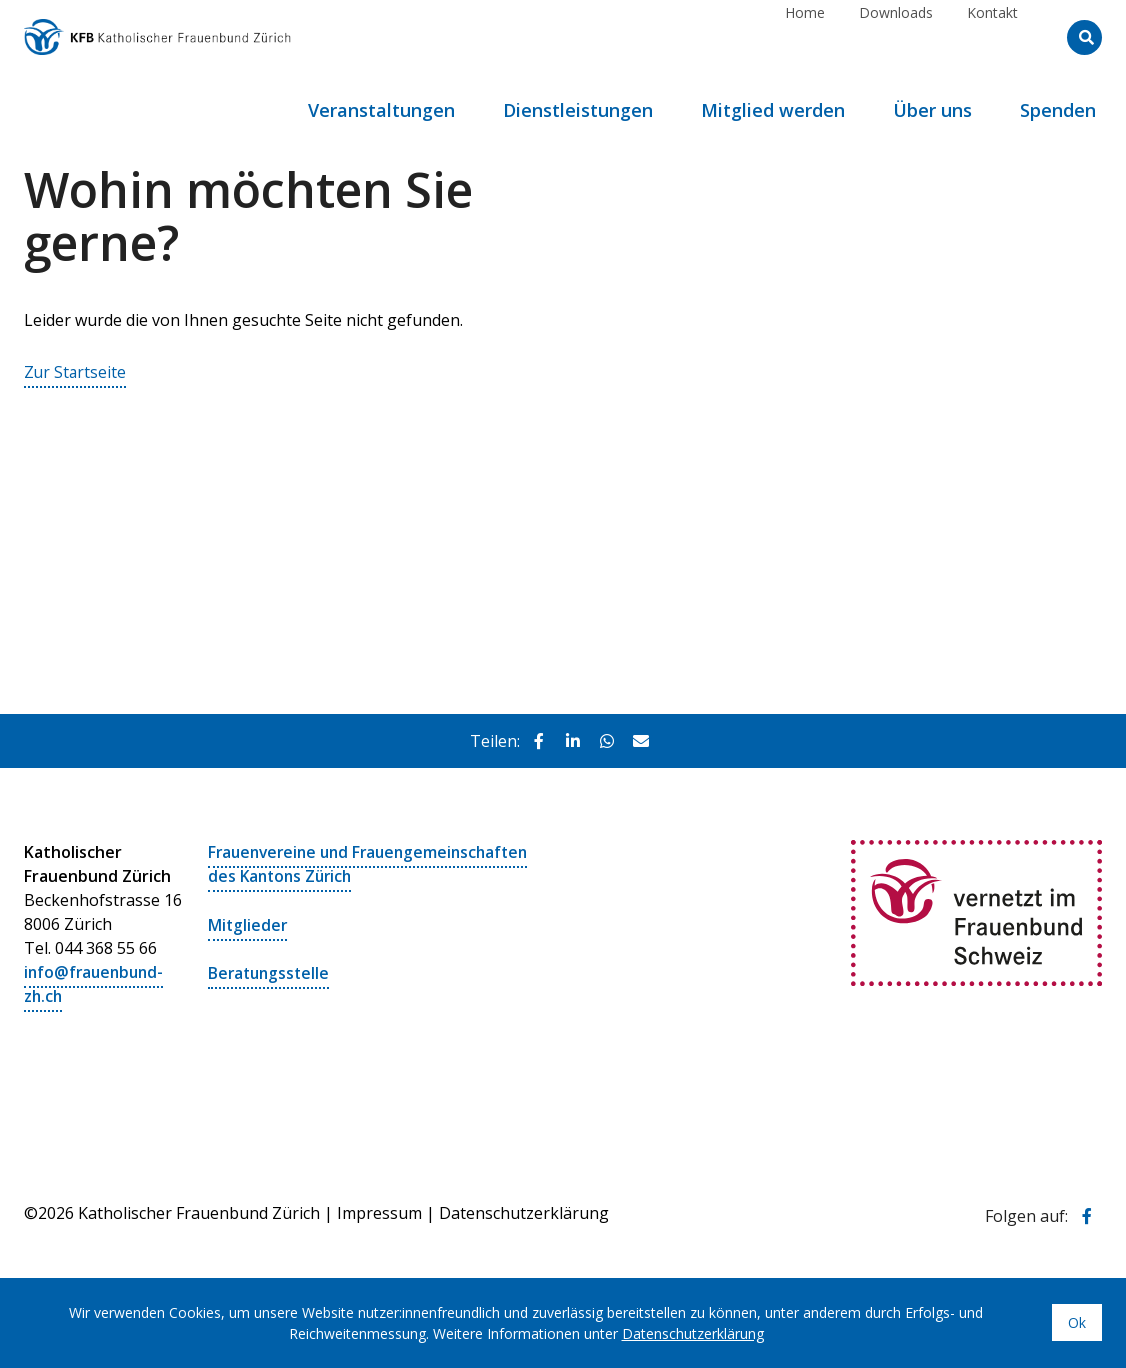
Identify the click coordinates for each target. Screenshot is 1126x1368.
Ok (1077, 1322)
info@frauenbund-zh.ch (96, 984)
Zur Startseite (76, 372)
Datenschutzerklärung (524, 1212)
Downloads (896, 36)
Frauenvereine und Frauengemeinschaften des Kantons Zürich (375, 864)
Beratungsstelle (271, 972)
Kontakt (992, 36)
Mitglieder (248, 924)
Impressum (379, 1212)
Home (805, 36)
